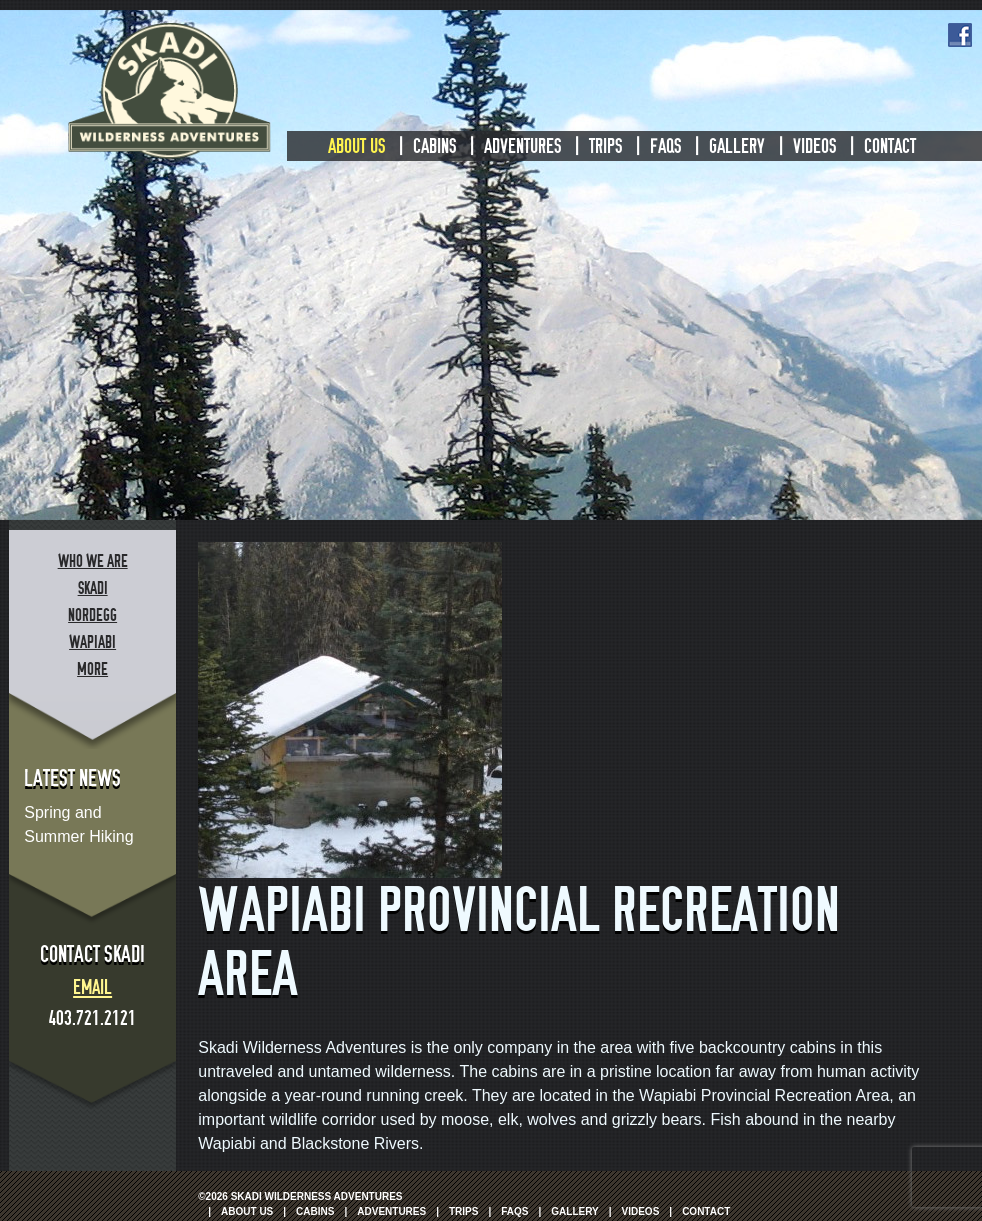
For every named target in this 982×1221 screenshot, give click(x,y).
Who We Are (93, 561)
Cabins (434, 146)
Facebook (960, 35)
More (92, 669)
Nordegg (92, 615)
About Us (356, 146)
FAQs (665, 146)
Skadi (93, 588)
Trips (605, 146)
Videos (814, 146)
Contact (890, 146)
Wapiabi (92, 642)
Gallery (737, 146)
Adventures (522, 146)
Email (92, 987)
